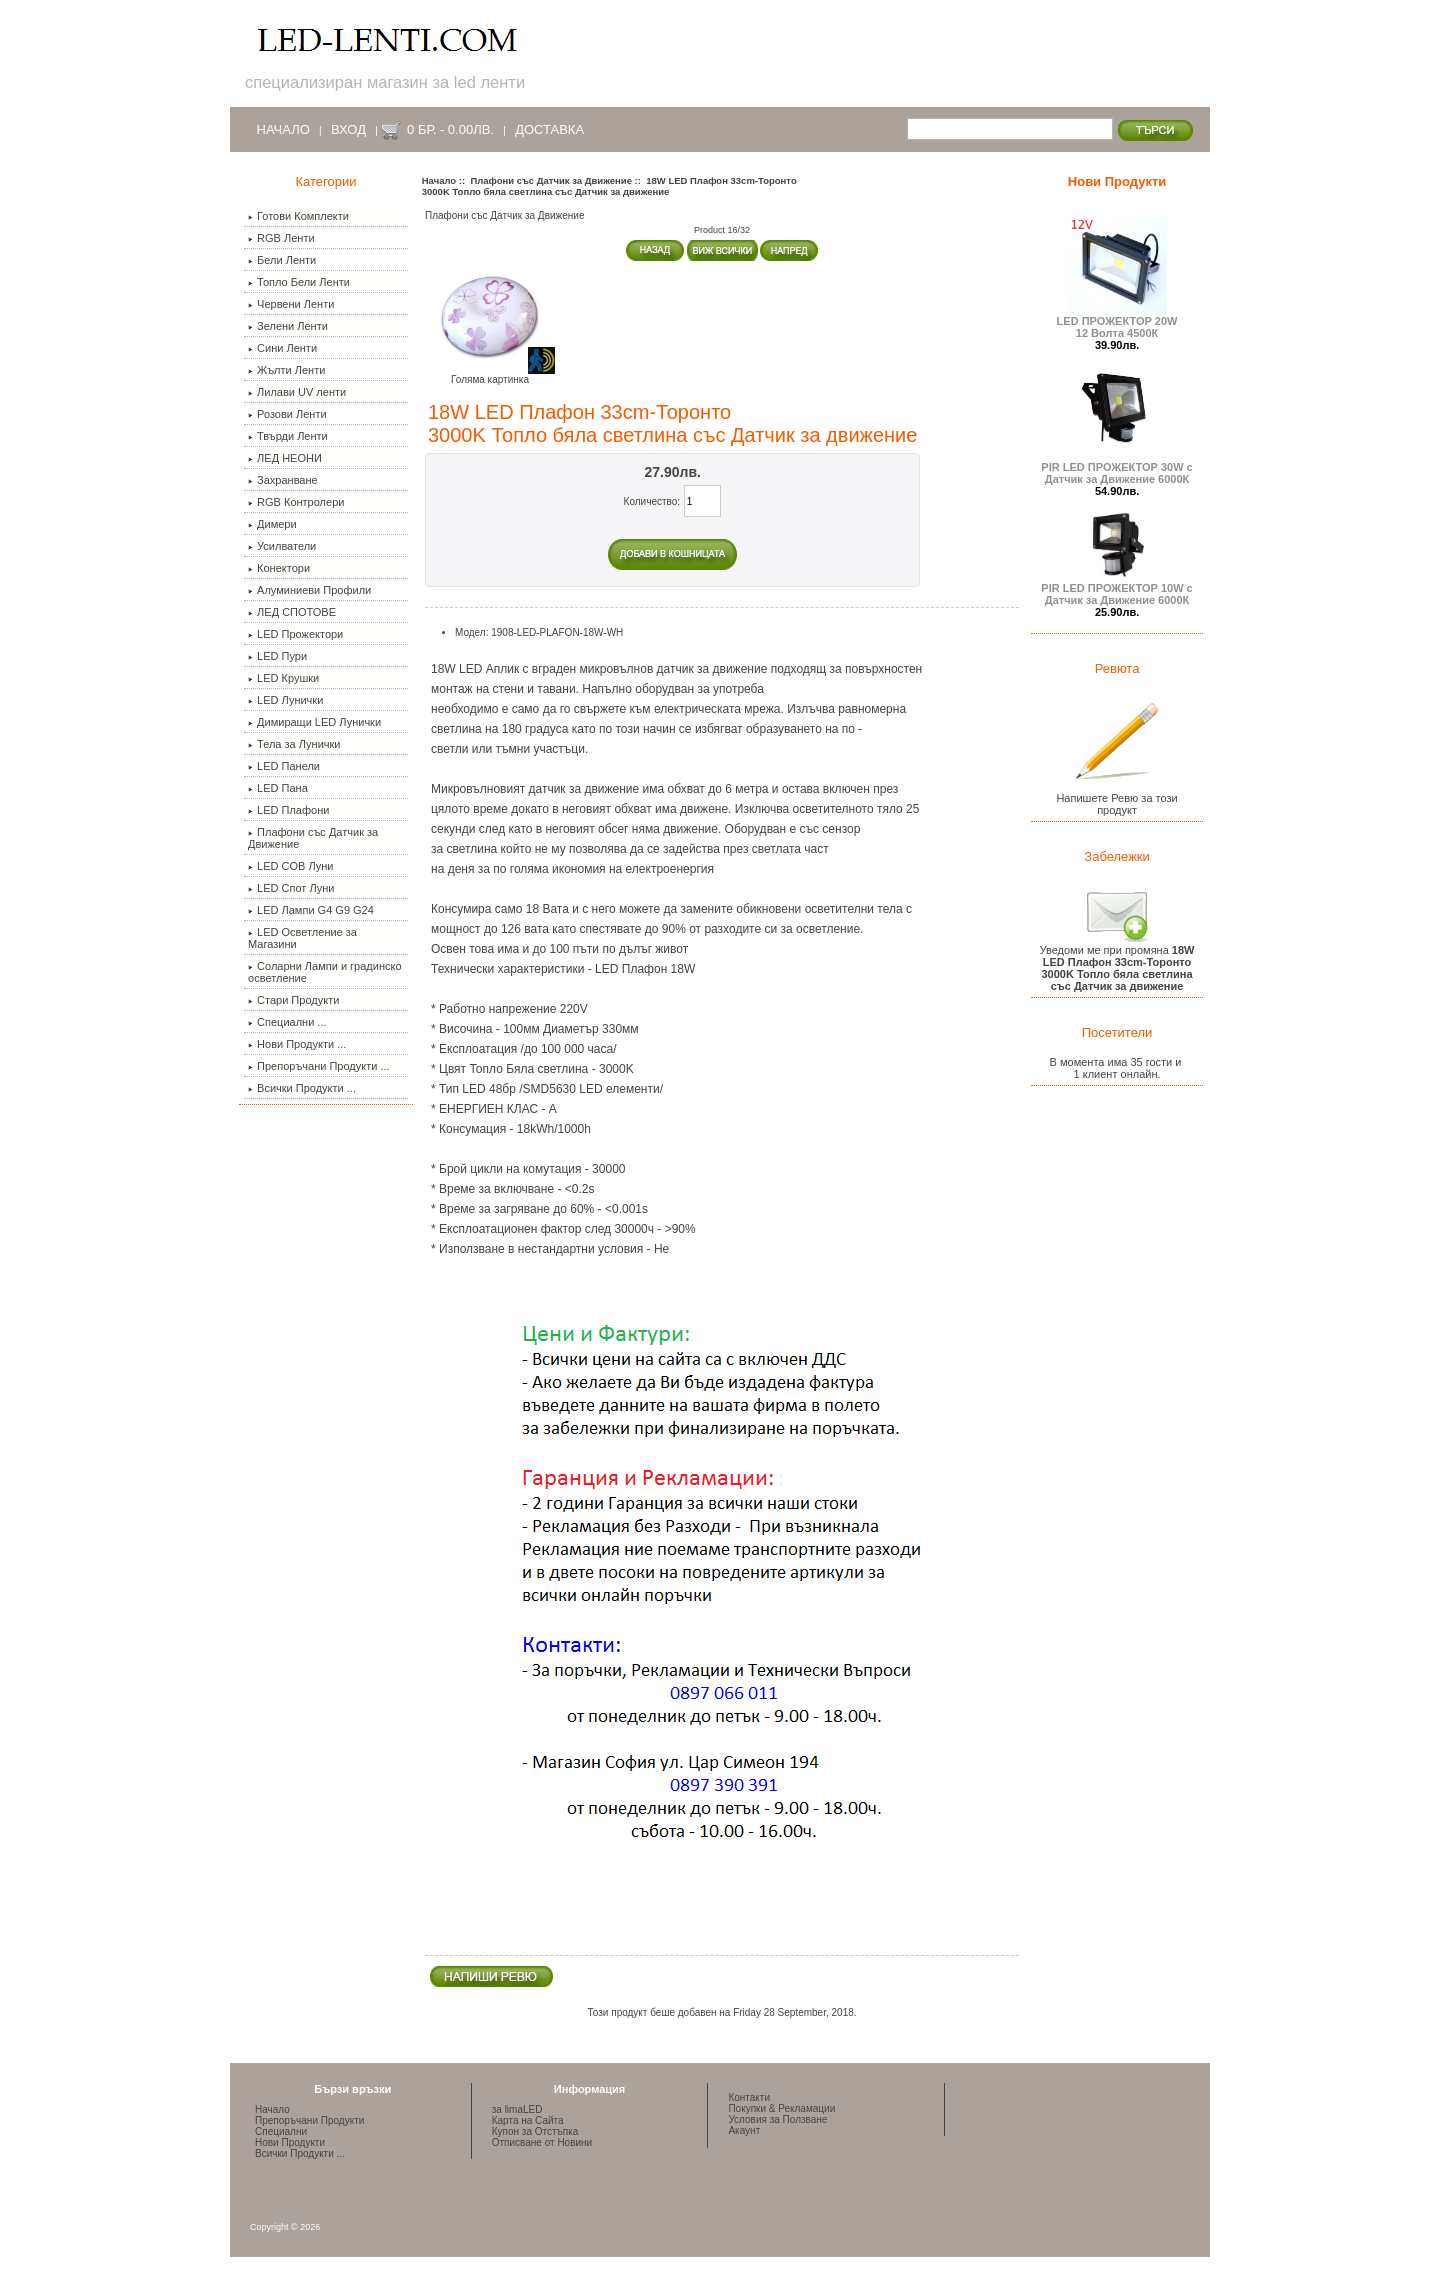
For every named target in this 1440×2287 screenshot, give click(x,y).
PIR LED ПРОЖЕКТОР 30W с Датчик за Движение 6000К (1116, 468)
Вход (348, 129)
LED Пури (277, 656)
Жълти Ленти (286, 370)
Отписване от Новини (542, 2142)
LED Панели (284, 766)
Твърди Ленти (288, 436)
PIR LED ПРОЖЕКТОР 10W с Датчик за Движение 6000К (1116, 589)
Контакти (749, 2097)
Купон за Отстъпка (535, 2131)
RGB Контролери (296, 502)
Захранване (283, 480)
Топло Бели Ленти (299, 282)
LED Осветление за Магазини (302, 938)
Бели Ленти (282, 260)
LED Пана (278, 788)
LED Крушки (283, 678)
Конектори (279, 568)
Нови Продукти (1117, 181)
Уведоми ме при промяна (1117, 963)
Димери (272, 524)
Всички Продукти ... (302, 1088)
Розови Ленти (287, 414)
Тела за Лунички (294, 744)
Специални (281, 2131)
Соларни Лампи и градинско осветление (324, 972)
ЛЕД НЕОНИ (285, 458)
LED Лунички (285, 700)
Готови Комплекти (298, 216)
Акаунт (744, 2130)
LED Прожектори (295, 634)
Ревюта (1117, 668)
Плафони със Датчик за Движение (551, 180)
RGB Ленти (281, 238)
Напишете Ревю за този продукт (1116, 799)
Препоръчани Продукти (309, 2120)
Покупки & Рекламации (781, 2108)
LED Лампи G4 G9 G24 (311, 910)
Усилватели (282, 546)
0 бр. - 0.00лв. (450, 129)
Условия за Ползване (777, 2119)
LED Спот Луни (291, 888)
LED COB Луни (290, 866)
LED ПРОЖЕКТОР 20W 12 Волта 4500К (1117, 322)
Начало (283, 129)
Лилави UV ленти (297, 392)
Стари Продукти (293, 1000)
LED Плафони (288, 810)
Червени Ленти (291, 304)
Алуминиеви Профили (309, 590)
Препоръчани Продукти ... (319, 1066)
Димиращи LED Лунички (314, 722)
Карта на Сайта (528, 2120)
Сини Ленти (282, 348)
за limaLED (517, 2109)
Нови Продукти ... (297, 1044)
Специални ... (287, 1022)
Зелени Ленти (288, 326)
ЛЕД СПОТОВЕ (292, 612)
